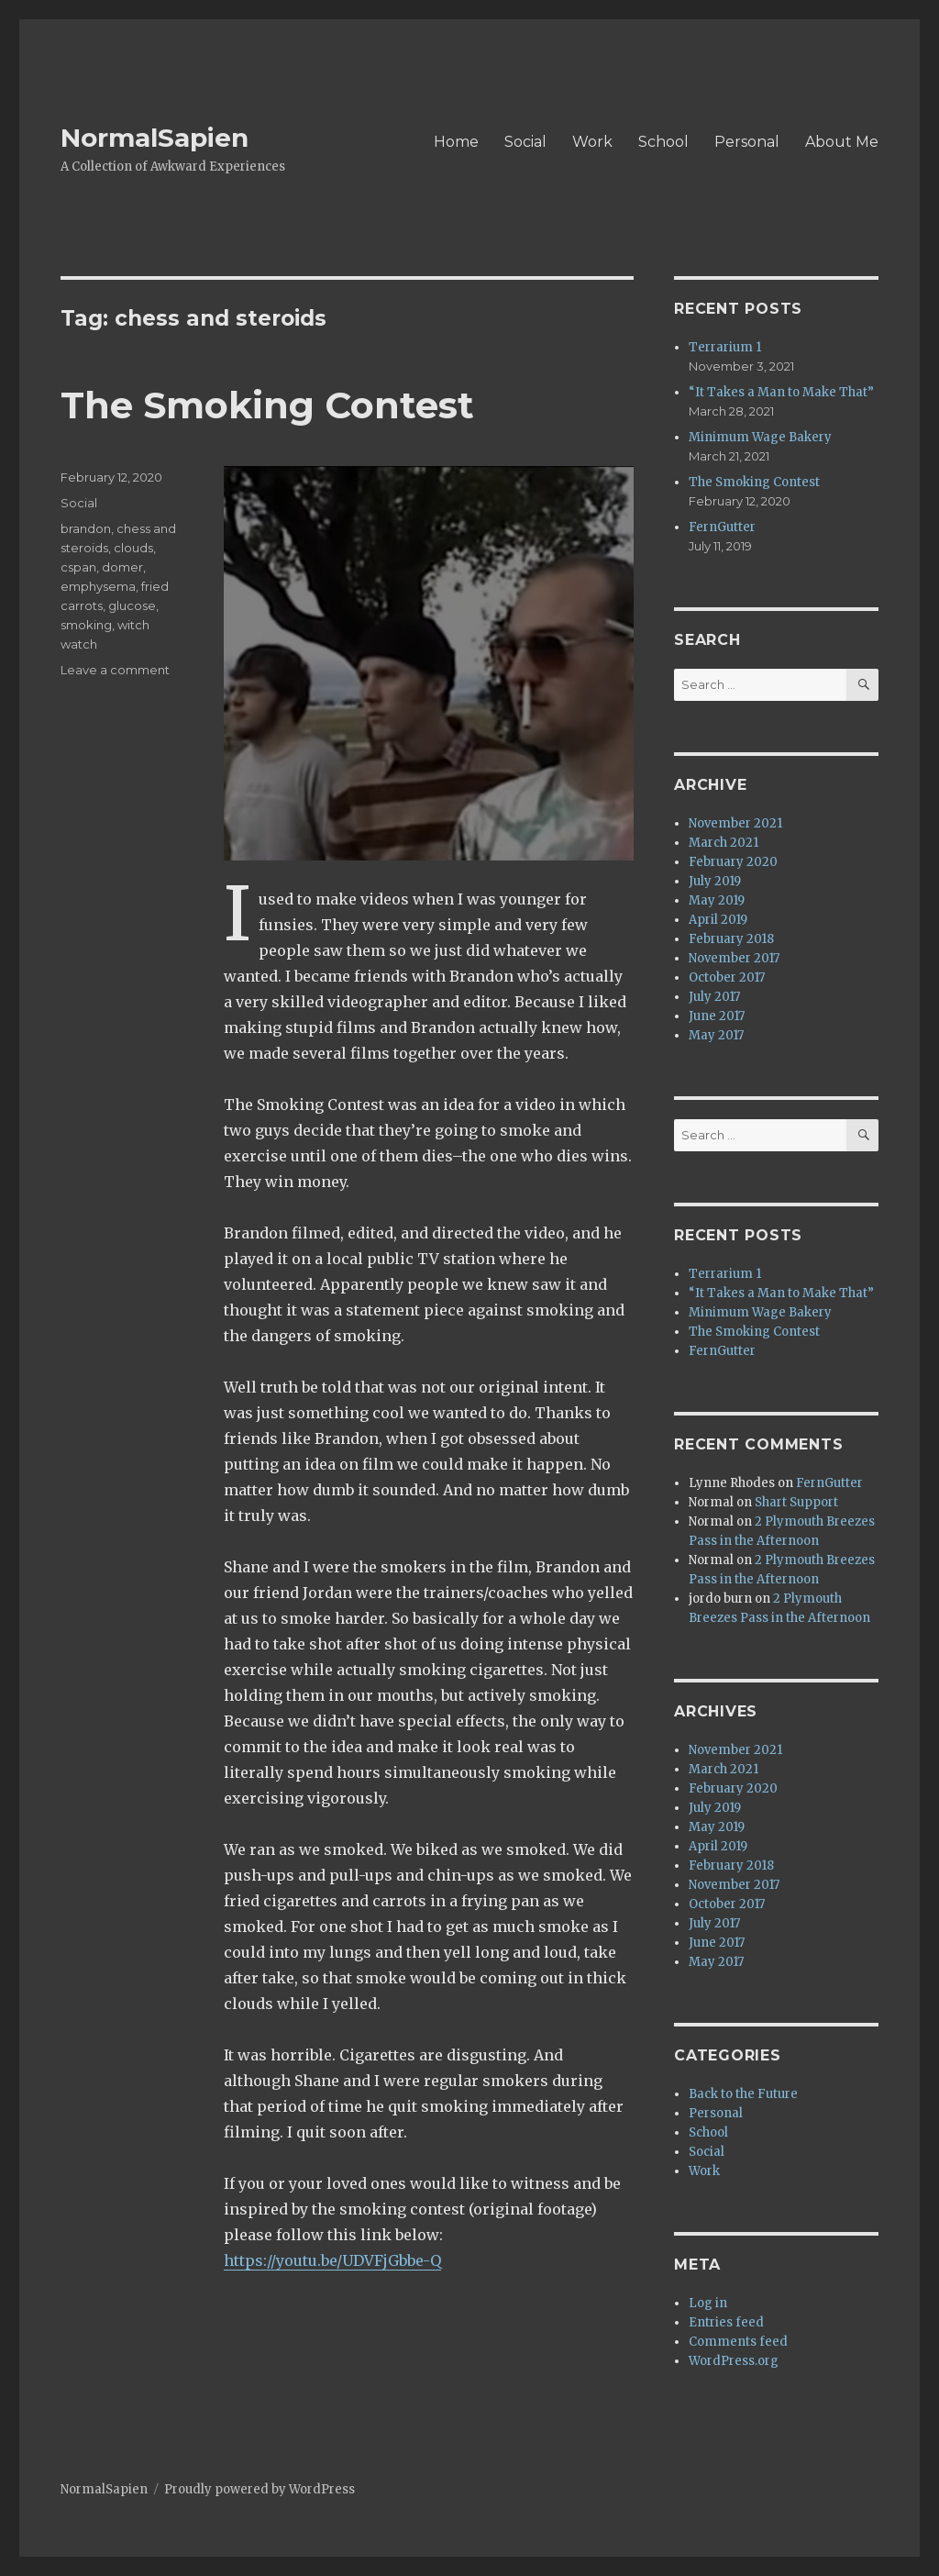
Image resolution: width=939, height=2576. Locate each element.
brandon (86, 528)
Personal (746, 141)
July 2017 (714, 997)
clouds (133, 547)
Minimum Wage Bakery (760, 437)
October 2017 (727, 977)
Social (525, 141)
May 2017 (716, 1035)
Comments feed (738, 2341)
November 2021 (735, 823)
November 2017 (734, 958)
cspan (78, 567)
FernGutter (722, 527)
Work (592, 141)
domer (122, 567)
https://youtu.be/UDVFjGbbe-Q (332, 2260)
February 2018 (731, 939)
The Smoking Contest (267, 405)
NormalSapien (155, 137)
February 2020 (733, 862)
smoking (86, 624)
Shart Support (796, 1502)
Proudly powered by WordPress (259, 2489)
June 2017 (717, 1016)
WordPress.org (734, 2361)
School (663, 141)
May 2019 (717, 900)
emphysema (98, 586)
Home (456, 141)
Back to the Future (743, 2094)
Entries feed (726, 2322)
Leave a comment (115, 669)
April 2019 (718, 919)
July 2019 (715, 881)
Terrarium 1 (725, 347)
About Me (841, 141)
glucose (132, 605)
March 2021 (723, 842)
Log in (708, 2303)
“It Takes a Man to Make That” (781, 392)
